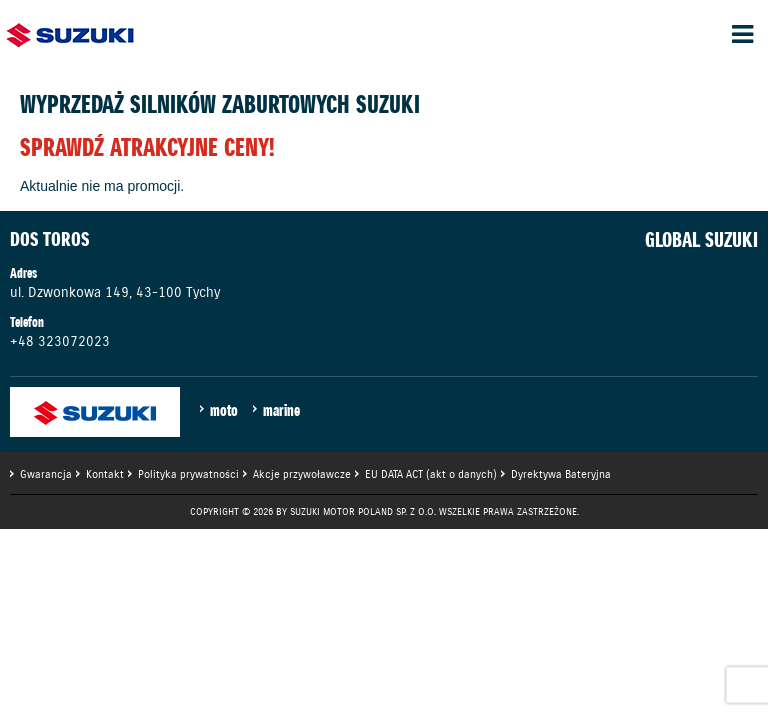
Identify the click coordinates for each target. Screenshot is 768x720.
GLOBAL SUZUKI (701, 240)
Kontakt (105, 474)
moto (224, 410)
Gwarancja (46, 474)
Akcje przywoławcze (302, 474)
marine (281, 410)
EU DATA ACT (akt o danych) (431, 474)
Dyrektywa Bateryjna (561, 474)
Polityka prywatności (188, 474)
